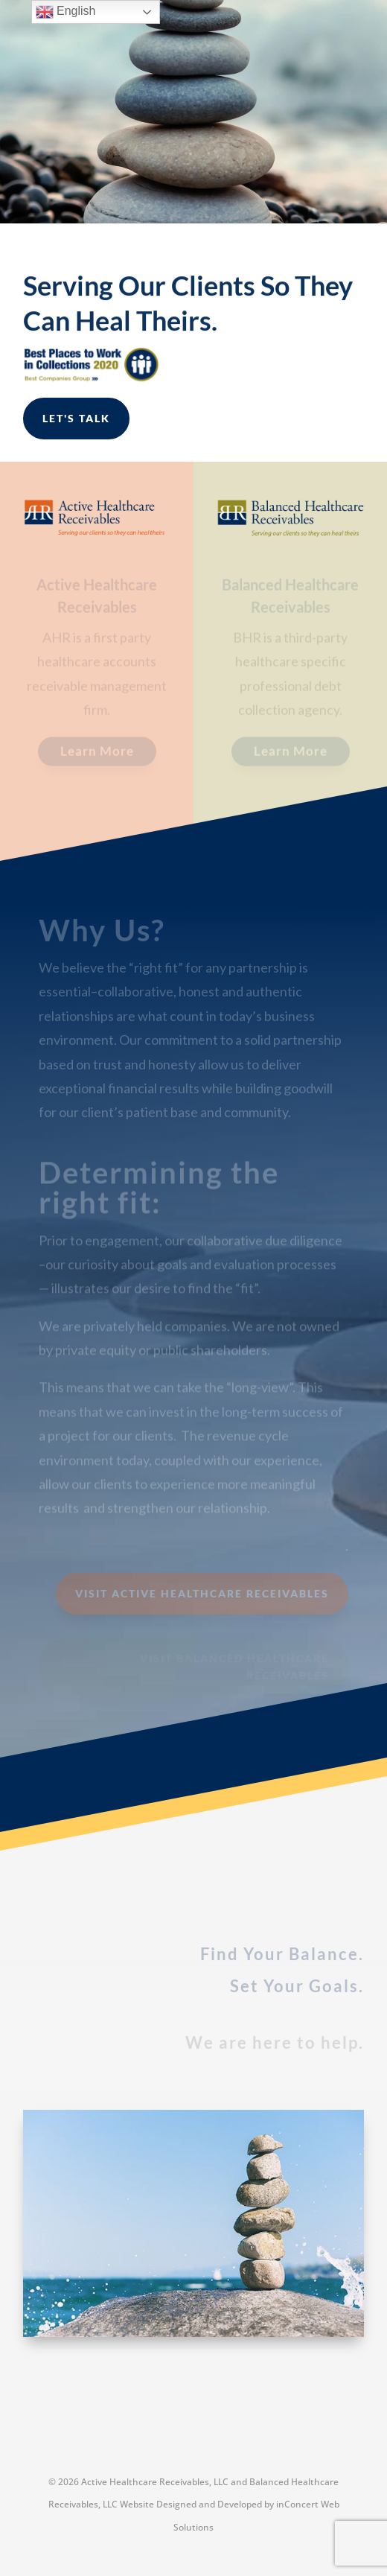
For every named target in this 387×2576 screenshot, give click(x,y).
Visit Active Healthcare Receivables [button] (202, 1593)
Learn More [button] (97, 752)
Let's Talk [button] (76, 418)
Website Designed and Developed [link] (191, 2504)
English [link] (66, 12)
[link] (96, 532)
